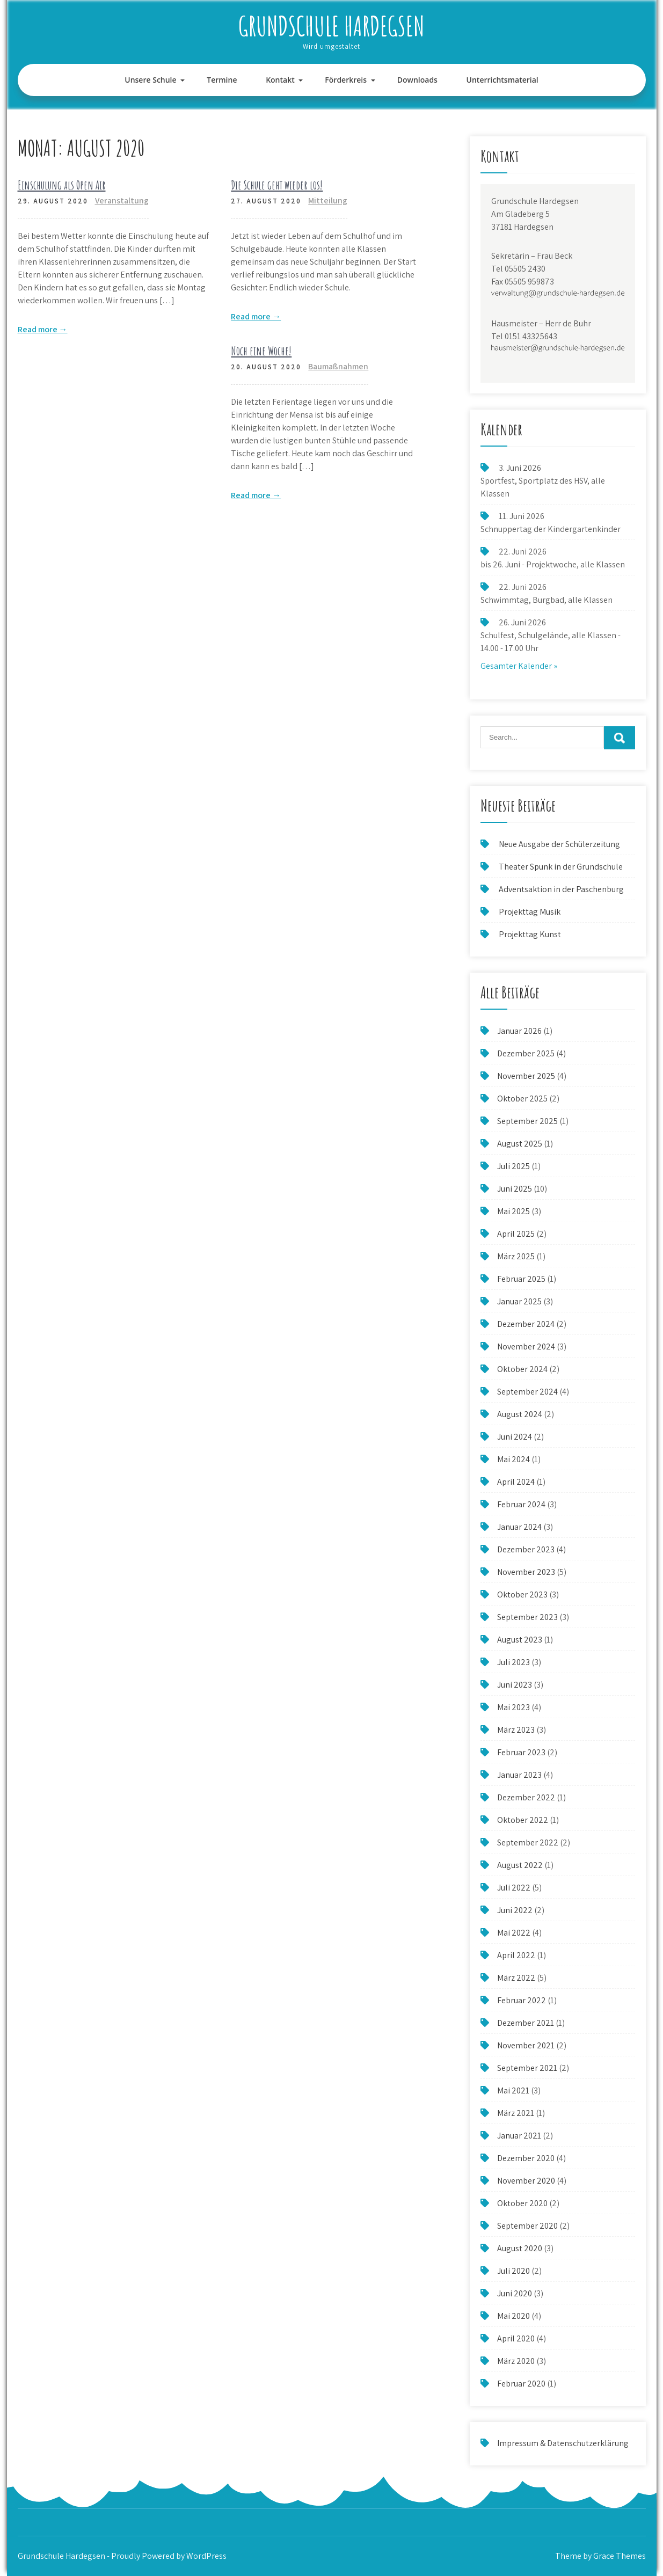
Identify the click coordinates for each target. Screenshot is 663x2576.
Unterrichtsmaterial (502, 80)
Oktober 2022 (522, 1820)
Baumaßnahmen (338, 366)
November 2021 (526, 2045)
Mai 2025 (513, 1211)
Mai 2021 (513, 2090)
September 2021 (527, 2068)
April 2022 (516, 1955)
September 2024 (527, 1391)
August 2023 (519, 1639)
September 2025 (527, 1121)
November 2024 (526, 1346)
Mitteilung (327, 200)
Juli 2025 (513, 1166)
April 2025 (516, 1233)
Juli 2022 (513, 1887)
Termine (222, 80)
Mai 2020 (513, 2316)
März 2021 (515, 2113)
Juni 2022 (515, 1910)
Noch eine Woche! (261, 351)
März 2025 (516, 1256)
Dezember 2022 (526, 1797)
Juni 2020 (514, 2293)
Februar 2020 (521, 2383)
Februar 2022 (521, 2000)
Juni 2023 (514, 1684)
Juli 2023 (513, 1662)
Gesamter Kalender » (518, 666)
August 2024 (519, 1414)
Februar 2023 (521, 1752)
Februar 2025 (521, 1279)
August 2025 (519, 1143)
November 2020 (526, 2180)
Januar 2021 (519, 2135)
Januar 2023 (519, 1774)
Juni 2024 (514, 1436)
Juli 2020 (513, 2270)
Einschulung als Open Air (62, 185)
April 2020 (516, 2338)
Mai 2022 (513, 1932)
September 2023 (527, 1617)
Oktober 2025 (522, 1098)
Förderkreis (346, 80)
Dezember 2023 (526, 1549)
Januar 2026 (519, 1031)
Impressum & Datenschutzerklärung (563, 2443)
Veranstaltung (122, 200)
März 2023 (516, 1729)
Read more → (43, 329)
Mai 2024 (513, 1459)
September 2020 (527, 2225)
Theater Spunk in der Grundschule (561, 866)
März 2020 (516, 2361)
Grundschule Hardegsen (331, 25)
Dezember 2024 (526, 1324)
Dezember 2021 (525, 2022)
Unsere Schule (150, 80)
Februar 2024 (521, 1504)
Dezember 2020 (526, 2158)
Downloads (417, 80)
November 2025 (526, 1076)
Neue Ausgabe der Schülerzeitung (559, 844)
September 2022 (527, 1842)
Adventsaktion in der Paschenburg (562, 889)
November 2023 (526, 1572)
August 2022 (520, 1865)
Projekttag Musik (529, 911)
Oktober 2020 (522, 2203)
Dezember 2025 (526, 1053)
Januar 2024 (519, 1527)
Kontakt (280, 80)
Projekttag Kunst (530, 934)
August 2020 (519, 2248)
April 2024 (516, 1481)
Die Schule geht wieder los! (277, 185)
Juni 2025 (514, 1188)
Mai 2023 (513, 1707)
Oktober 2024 (522, 1369)
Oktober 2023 (522, 1594)
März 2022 (516, 1977)
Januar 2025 (519, 1301)
